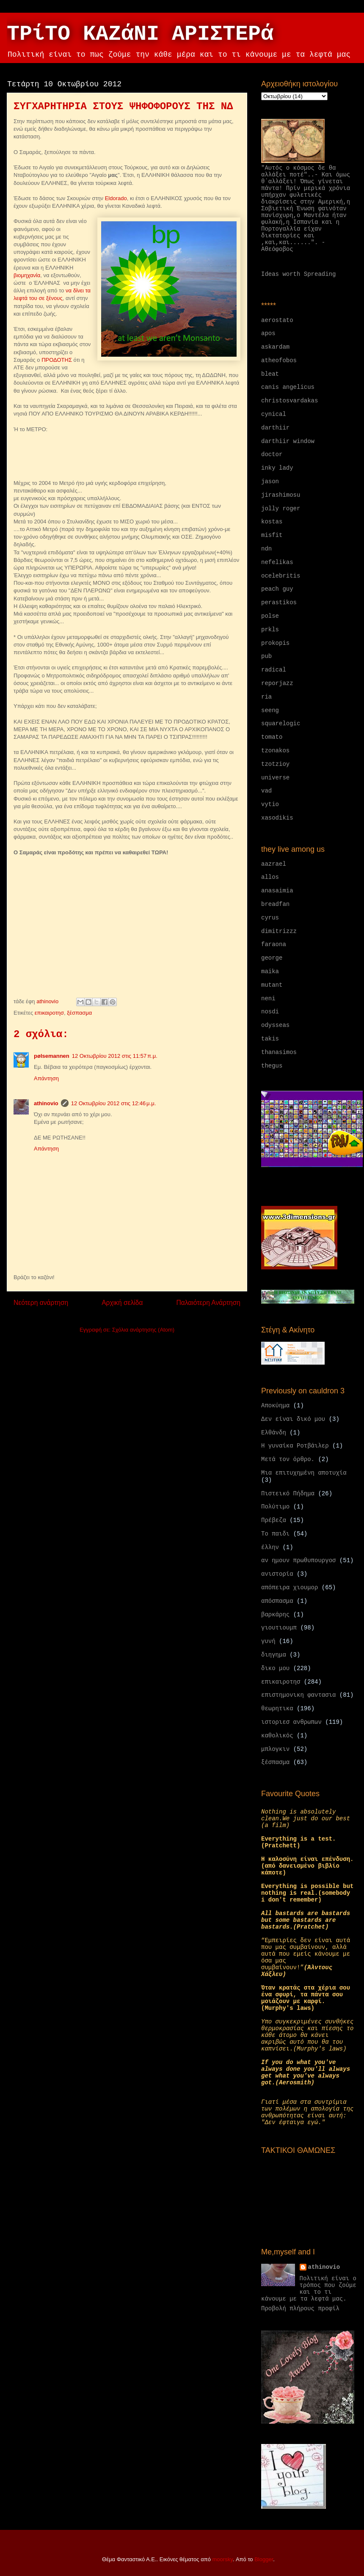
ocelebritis (280, 575)
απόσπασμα (277, 1601)
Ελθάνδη (273, 1432)
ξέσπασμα (79, 1013)
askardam (275, 347)
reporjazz (277, 683)
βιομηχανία (27, 275)
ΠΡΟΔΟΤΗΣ (56, 360)
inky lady (277, 468)
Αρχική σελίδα (122, 1302)
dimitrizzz (279, 931)
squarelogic (280, 723)
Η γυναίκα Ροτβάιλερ (295, 1445)
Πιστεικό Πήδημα (287, 1493)
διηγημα (273, 1654)
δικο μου (275, 1668)
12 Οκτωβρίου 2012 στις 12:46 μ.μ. (113, 1103)
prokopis (275, 643)
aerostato (277, 320)
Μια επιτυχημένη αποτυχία (304, 1473)
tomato (271, 737)
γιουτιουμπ (279, 1627)
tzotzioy (275, 764)
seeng (270, 710)
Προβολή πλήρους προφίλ (300, 2308)
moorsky (222, 2559)
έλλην (270, 1547)
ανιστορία (277, 1574)
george (271, 958)
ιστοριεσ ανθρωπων (291, 1722)
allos (270, 877)
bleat (270, 374)
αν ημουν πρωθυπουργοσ (298, 1560)
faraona (273, 944)
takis (270, 1038)
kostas (271, 521)
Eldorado (116, 198)
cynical (273, 414)
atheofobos (279, 360)
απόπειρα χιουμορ (289, 1587)
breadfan (275, 904)
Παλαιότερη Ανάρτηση (208, 1302)
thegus (271, 1065)
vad (266, 790)
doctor (271, 454)
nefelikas (277, 562)
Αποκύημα (275, 1405)
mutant (271, 985)
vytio (270, 804)
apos (268, 333)
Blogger (263, 2559)
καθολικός (277, 1735)
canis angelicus (287, 387)
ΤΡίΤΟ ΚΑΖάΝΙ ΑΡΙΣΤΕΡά (140, 34)
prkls (270, 629)
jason (270, 481)
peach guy (277, 589)
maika (270, 971)
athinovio (46, 1103)
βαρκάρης (275, 1614)
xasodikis (277, 818)
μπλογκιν (275, 1749)
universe (275, 777)
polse (270, 616)
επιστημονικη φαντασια (298, 1695)
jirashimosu (280, 495)
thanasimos (279, 1052)
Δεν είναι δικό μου (293, 1419)
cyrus (270, 917)
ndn (266, 548)
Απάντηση (46, 1078)
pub (266, 656)
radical (273, 669)
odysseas (275, 1025)
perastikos (279, 602)
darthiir (275, 427)
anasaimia (277, 890)
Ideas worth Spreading (298, 274)
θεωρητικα (277, 1708)
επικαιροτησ (49, 1013)
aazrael (273, 864)
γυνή (268, 1641)
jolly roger (280, 508)
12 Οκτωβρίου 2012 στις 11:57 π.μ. (114, 1056)
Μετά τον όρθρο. (287, 1459)
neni (268, 998)
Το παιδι (275, 1533)
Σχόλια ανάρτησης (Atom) (143, 1330)
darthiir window (287, 441)
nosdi (270, 1011)
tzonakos (275, 750)
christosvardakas (289, 400)
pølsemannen (51, 1056)
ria (266, 697)
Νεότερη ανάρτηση (41, 1302)
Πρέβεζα (273, 1520)
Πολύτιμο (275, 1506)
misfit (271, 535)
